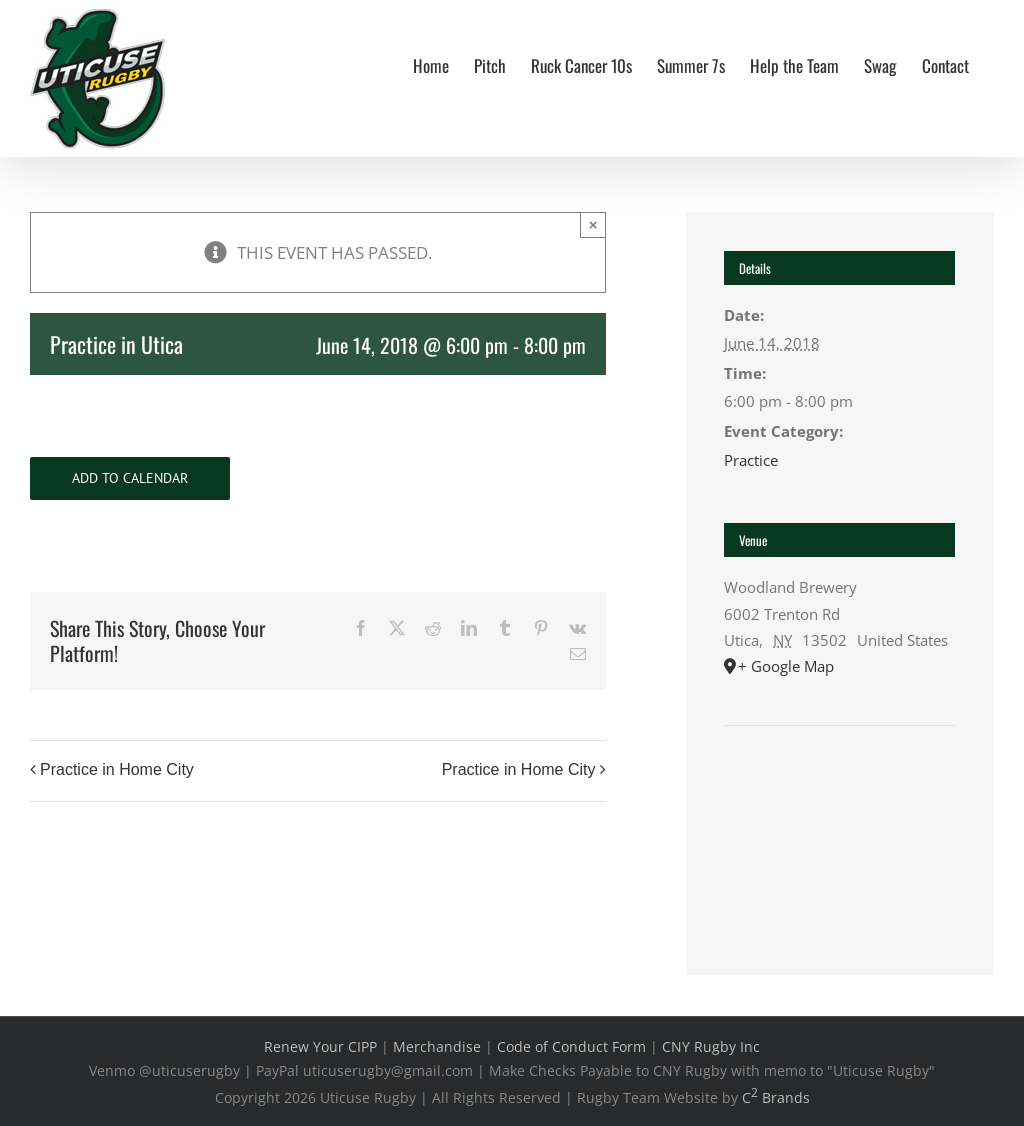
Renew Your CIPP (320, 1046)
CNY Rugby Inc (711, 1046)
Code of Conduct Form (571, 1046)
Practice (751, 460)
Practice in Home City (117, 769)
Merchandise (437, 1046)
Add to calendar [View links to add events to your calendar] (130, 478)
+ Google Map (786, 666)
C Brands (776, 1097)
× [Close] (593, 224)
